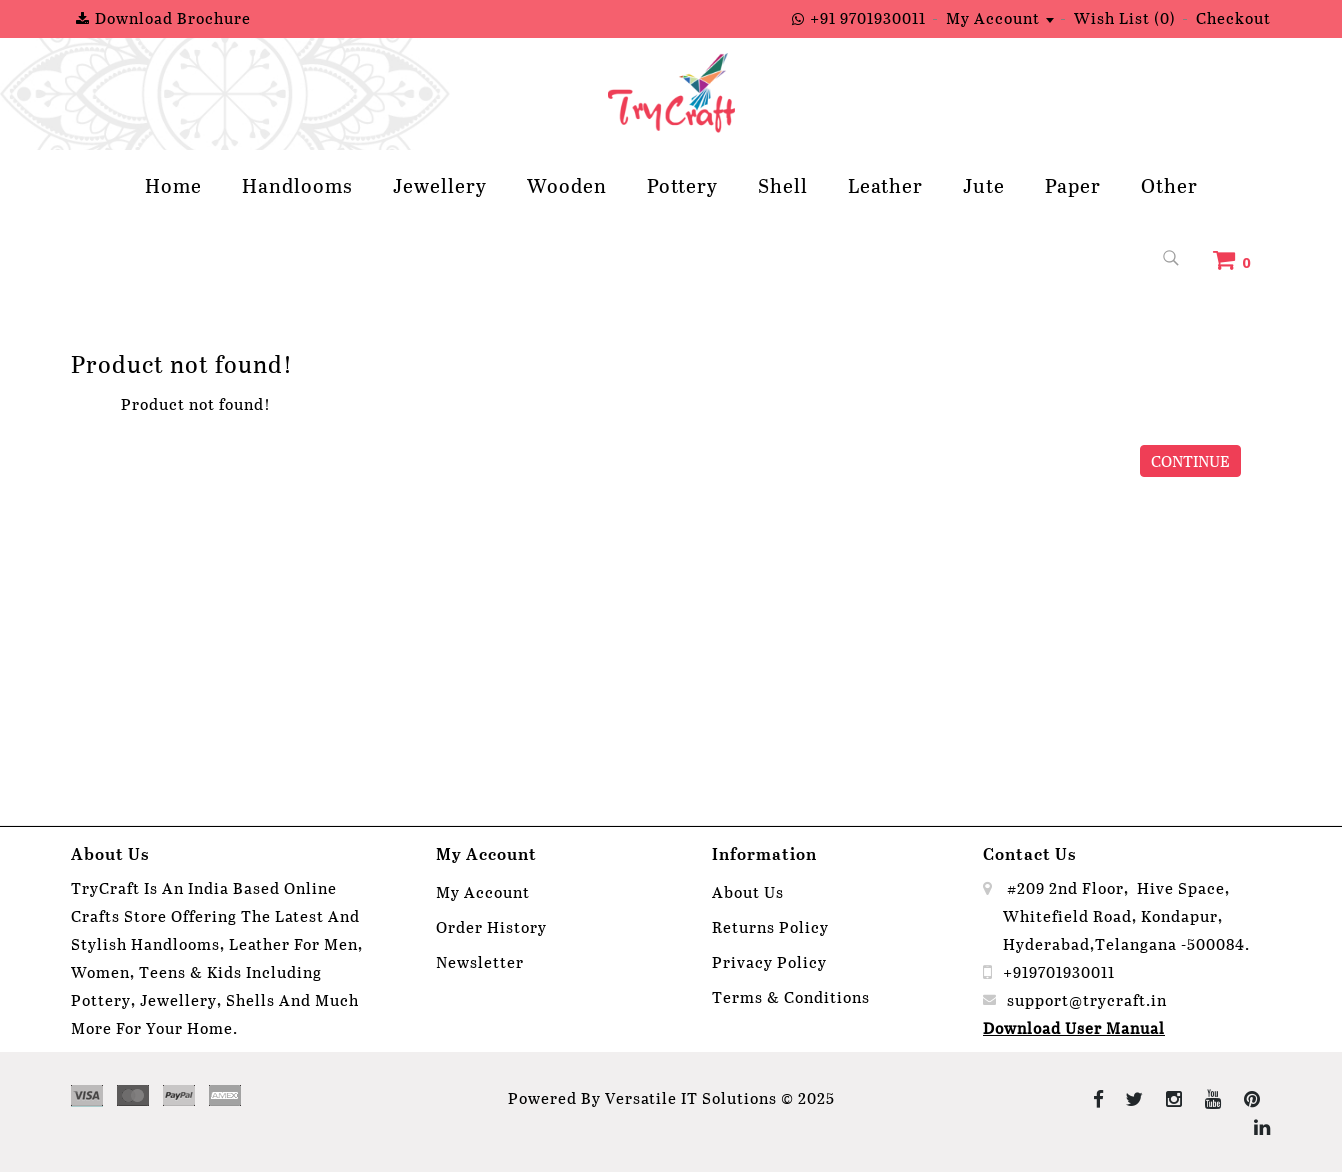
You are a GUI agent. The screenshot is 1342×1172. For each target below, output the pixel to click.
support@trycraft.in (1087, 999)
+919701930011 (1059, 971)
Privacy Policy (769, 961)
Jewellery (440, 185)
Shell (783, 185)
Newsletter (480, 961)
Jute (984, 185)
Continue (1190, 460)
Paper (1073, 185)
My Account (483, 891)
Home (173, 185)
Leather (885, 185)
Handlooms (297, 185)
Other (1169, 185)
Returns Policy (770, 926)
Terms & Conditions (791, 996)
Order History (491, 926)
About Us (748, 891)
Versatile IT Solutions (691, 1097)
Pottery (682, 185)
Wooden (567, 185)
